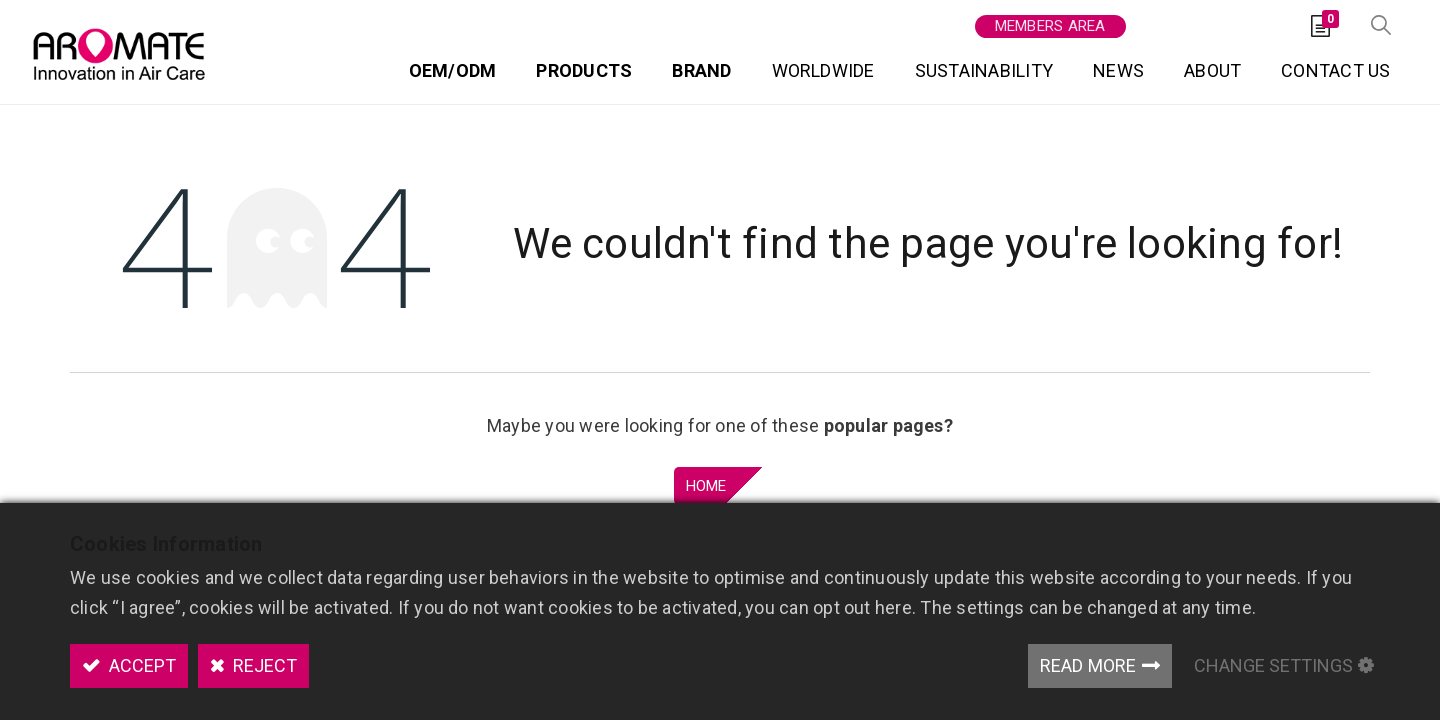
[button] (1380, 20)
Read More (1088, 665)
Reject (263, 665)
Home (706, 478)
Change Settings (1273, 665)
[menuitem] (452, 68)
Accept (140, 665)
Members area (1049, 20)
